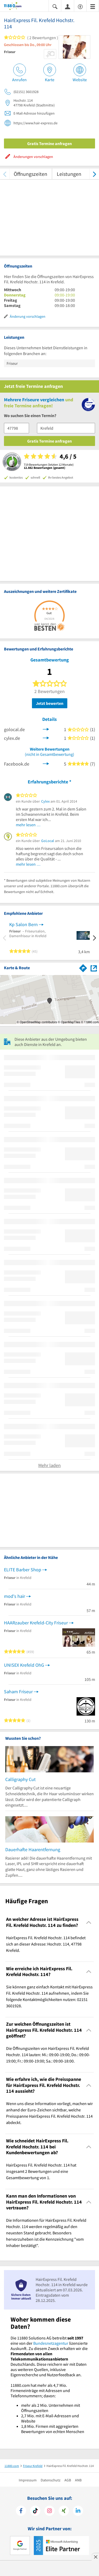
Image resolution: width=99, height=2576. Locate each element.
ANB (78, 2480)
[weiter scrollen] (94, 173)
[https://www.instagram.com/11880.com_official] (49, 2511)
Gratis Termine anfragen (49, 143)
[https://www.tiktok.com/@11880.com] (35, 2511)
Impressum (28, 2480)
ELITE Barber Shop (22, 1570)
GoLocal (47, 840)
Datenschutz (50, 2480)
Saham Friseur (18, 1692)
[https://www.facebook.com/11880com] (21, 2511)
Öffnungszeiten (30, 174)
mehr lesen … (28, 824)
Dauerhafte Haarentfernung (32, 1849)
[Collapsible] (88, 1922)
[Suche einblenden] (55, 6)
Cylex (45, 801)
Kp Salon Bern (23, 924)
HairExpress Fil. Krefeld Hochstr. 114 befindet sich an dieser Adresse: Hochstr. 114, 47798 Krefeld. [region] (46, 1944)
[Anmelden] (67, 6)
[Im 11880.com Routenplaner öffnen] (83, 967)
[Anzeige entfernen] (95, 2556)
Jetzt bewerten (49, 703)
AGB (67, 2480)
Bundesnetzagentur (50, 2343)
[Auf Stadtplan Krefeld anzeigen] (94, 968)
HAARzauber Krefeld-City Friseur (36, 1623)
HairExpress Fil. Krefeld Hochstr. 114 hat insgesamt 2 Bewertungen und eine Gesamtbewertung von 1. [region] (41, 2171)
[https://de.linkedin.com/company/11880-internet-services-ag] (78, 2511)
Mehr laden (49, 1465)
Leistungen (69, 174)
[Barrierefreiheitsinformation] (80, 6)
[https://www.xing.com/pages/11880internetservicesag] (64, 2511)
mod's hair (14, 1596)
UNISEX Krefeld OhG (24, 1665)
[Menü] (92, 6)
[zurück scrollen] (4, 173)
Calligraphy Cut (20, 1779)
